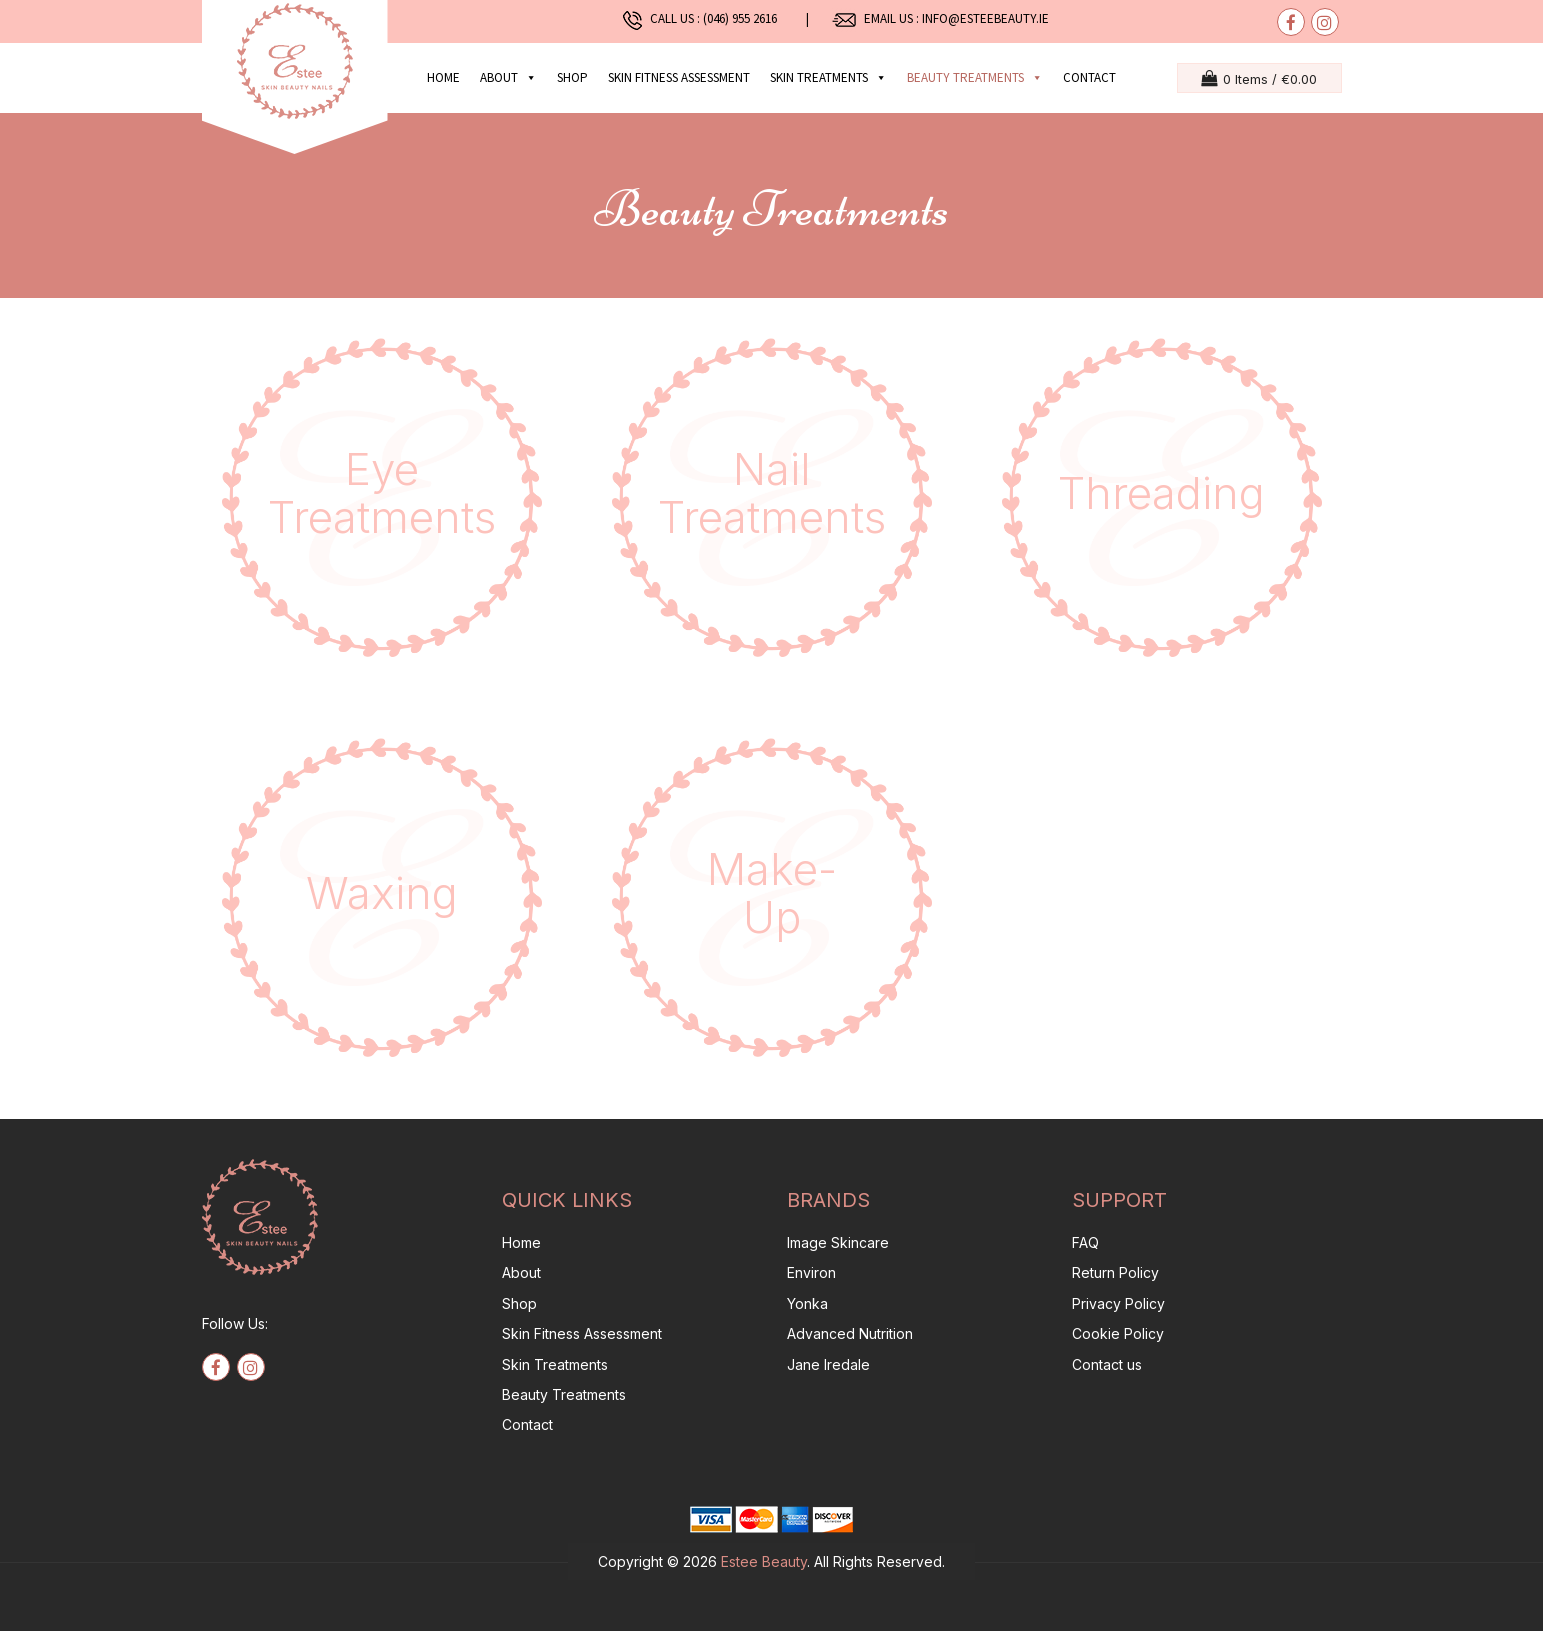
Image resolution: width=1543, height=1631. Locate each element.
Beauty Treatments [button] (975, 78)
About (508, 78)
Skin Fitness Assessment (679, 77)
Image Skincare (838, 1242)
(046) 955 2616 (744, 18)
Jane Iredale (828, 1364)
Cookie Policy (1118, 1333)
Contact (1089, 77)
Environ (811, 1272)
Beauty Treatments (564, 1394)
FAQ (1085, 1242)
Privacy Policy (1118, 1303)
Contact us (1107, 1364)
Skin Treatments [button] (828, 78)
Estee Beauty (764, 1561)
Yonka (807, 1303)
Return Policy (1115, 1272)
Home (443, 77)
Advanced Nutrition (850, 1333)
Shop (572, 77)
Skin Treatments (555, 1364)
